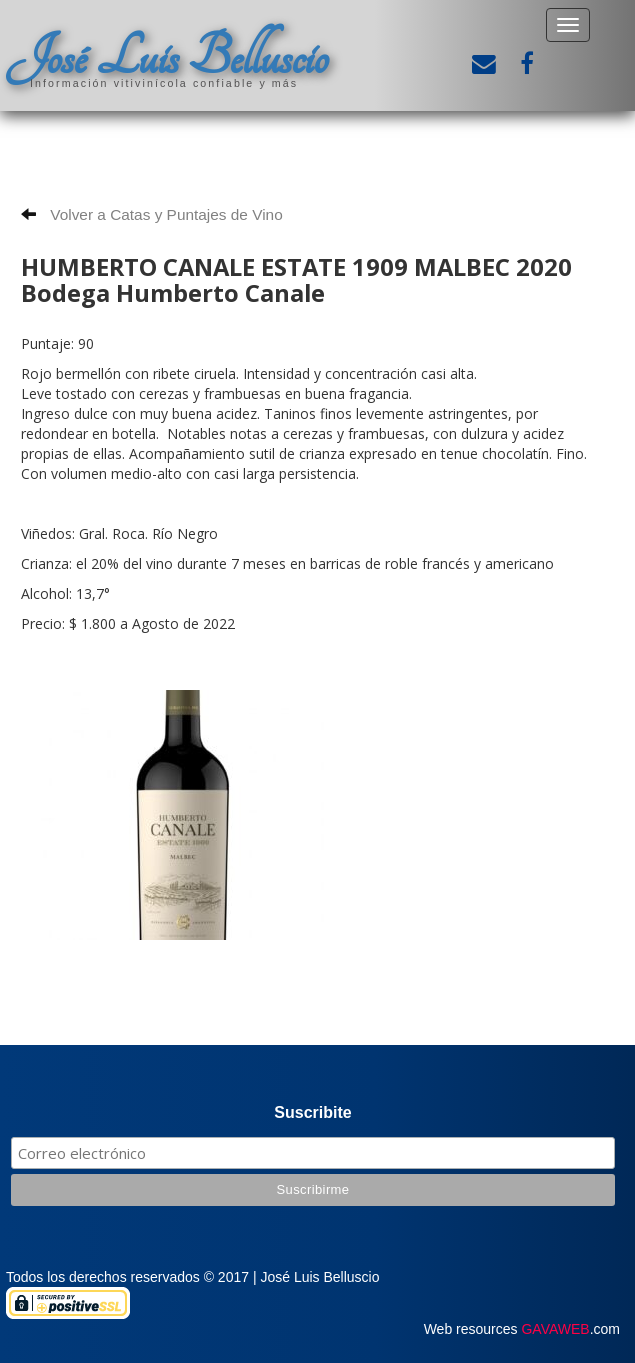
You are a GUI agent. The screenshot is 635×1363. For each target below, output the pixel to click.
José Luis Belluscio (167, 57)
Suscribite (312, 1112)
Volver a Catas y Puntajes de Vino (152, 214)
